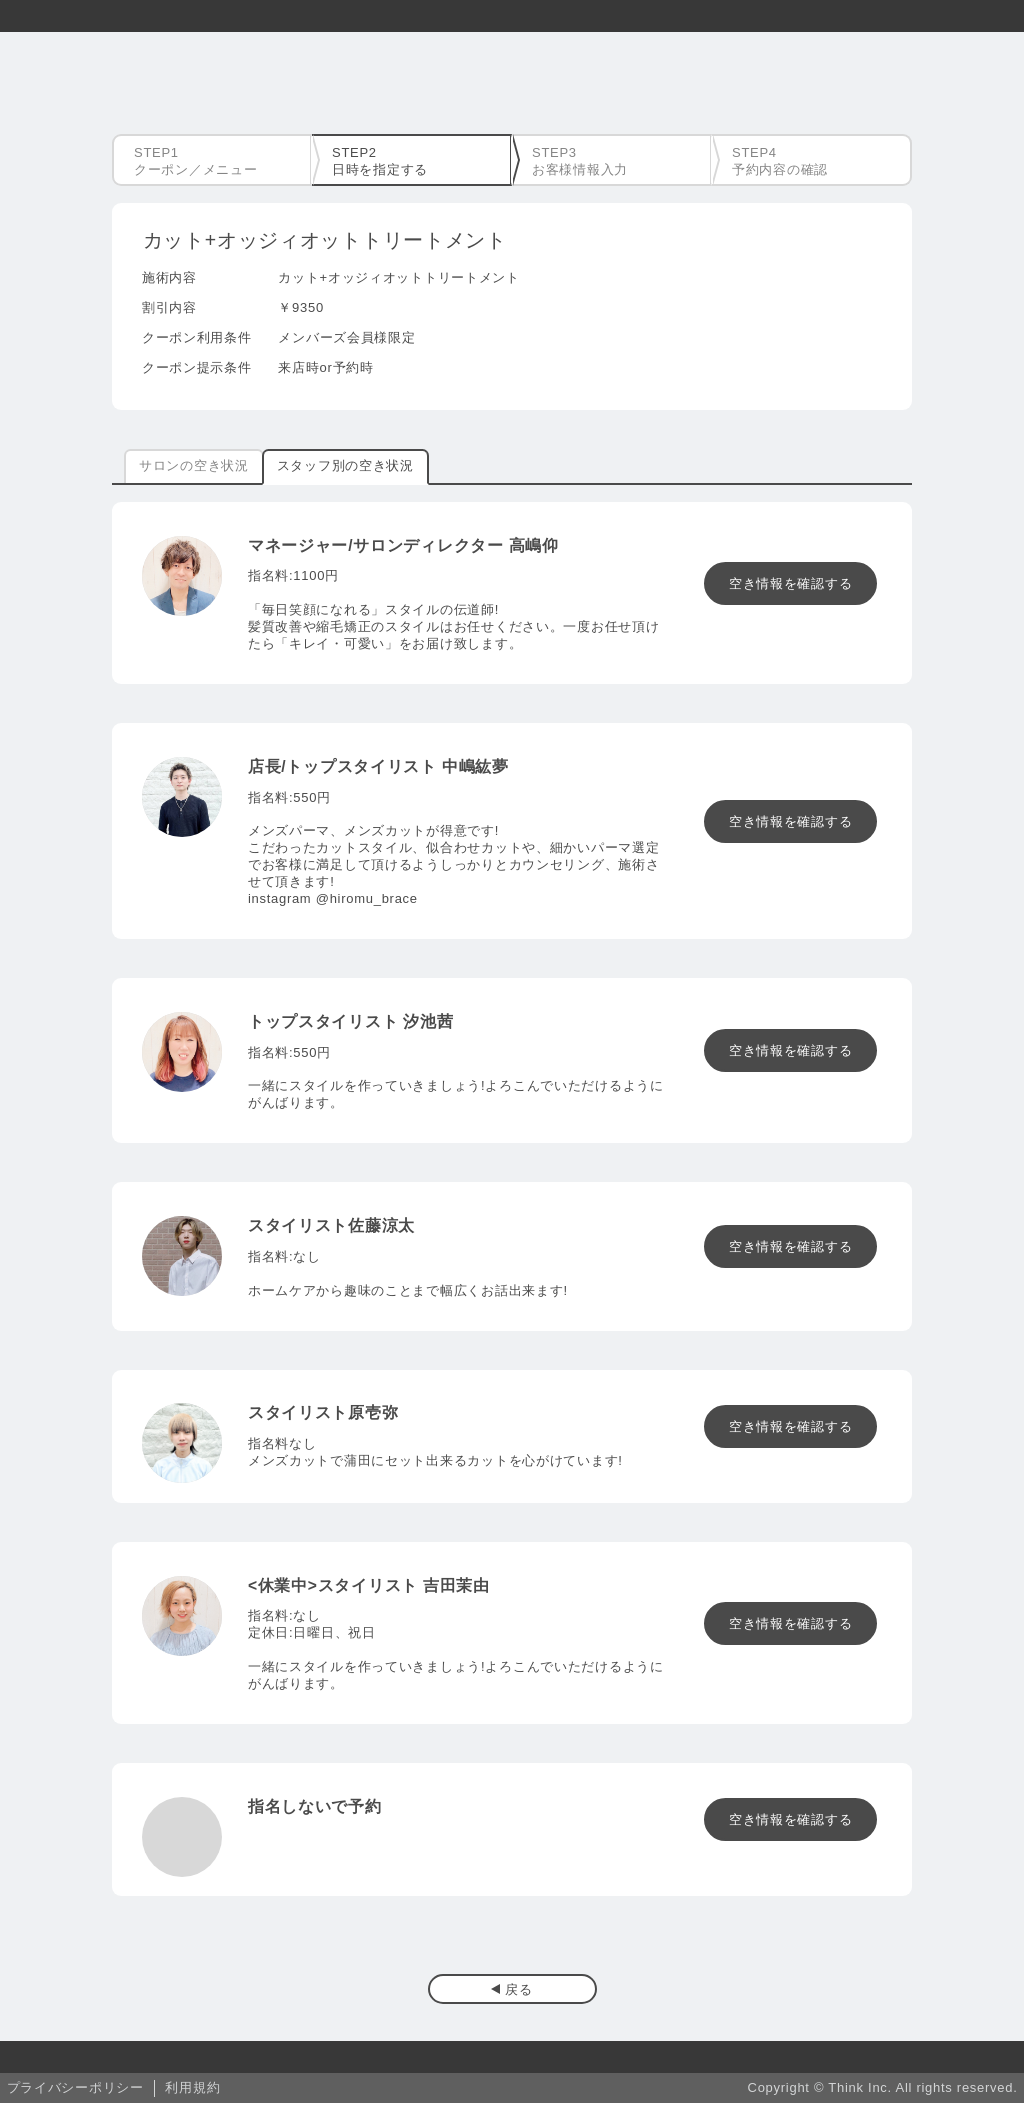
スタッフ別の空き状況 (345, 465)
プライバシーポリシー (75, 2087)
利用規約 (192, 2087)
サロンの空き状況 (194, 465)
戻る (518, 1989)
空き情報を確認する (790, 583)
